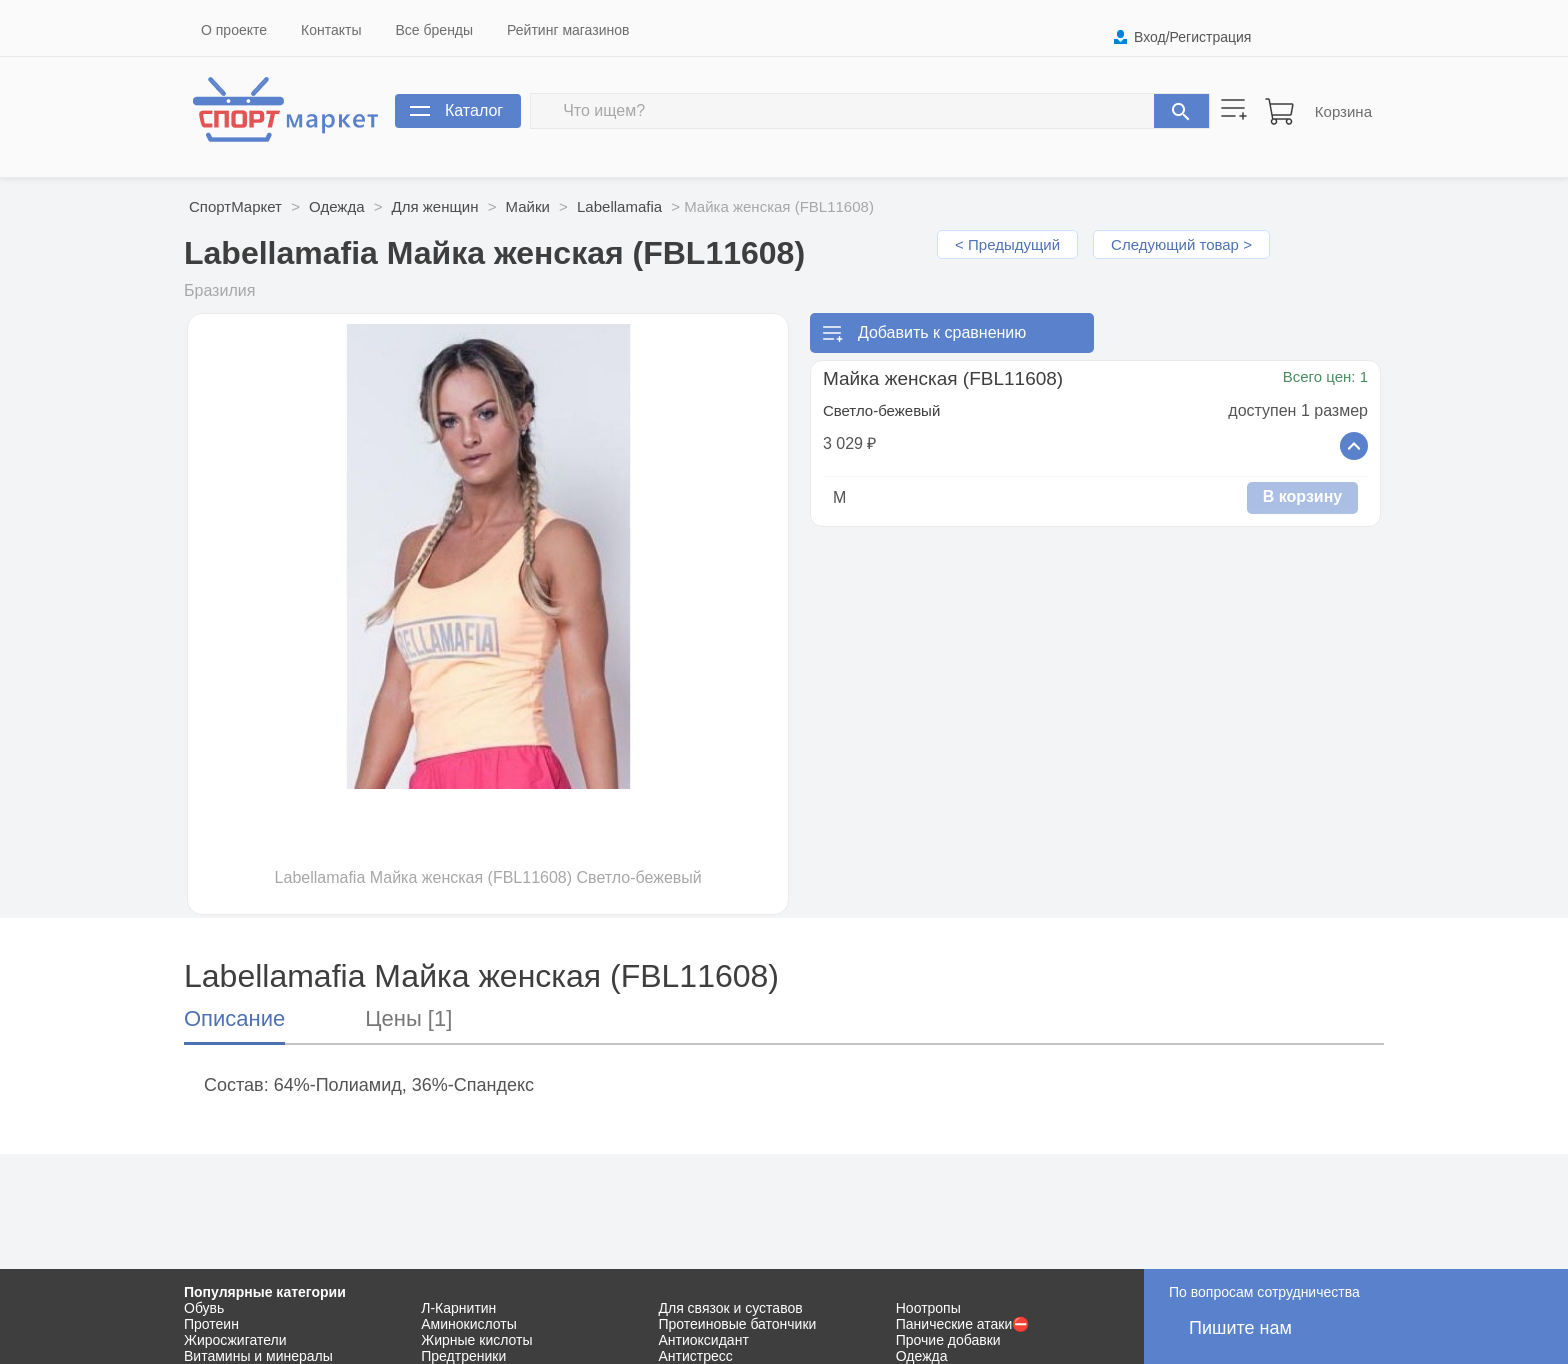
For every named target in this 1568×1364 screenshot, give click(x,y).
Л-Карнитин (458, 1308)
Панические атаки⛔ (963, 1324)
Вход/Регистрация (1192, 37)
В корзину (1302, 496)
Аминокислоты (469, 1324)
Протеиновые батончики (738, 1324)
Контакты (331, 30)
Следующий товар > (1181, 244)
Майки (528, 206)
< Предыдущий (1007, 244)
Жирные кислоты (476, 1340)
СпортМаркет (235, 206)
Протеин (211, 1324)
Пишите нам (1240, 1328)
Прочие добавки (948, 1340)
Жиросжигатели (235, 1340)
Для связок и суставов (731, 1308)
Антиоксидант (704, 1340)
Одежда (336, 206)
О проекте (234, 30)
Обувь (204, 1308)
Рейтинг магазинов (568, 30)
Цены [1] (408, 1018)
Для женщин (435, 206)
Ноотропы (928, 1308)
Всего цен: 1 (1325, 376)
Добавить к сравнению (942, 332)
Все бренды (435, 30)
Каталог (474, 110)
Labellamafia (619, 206)
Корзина (1343, 111)
